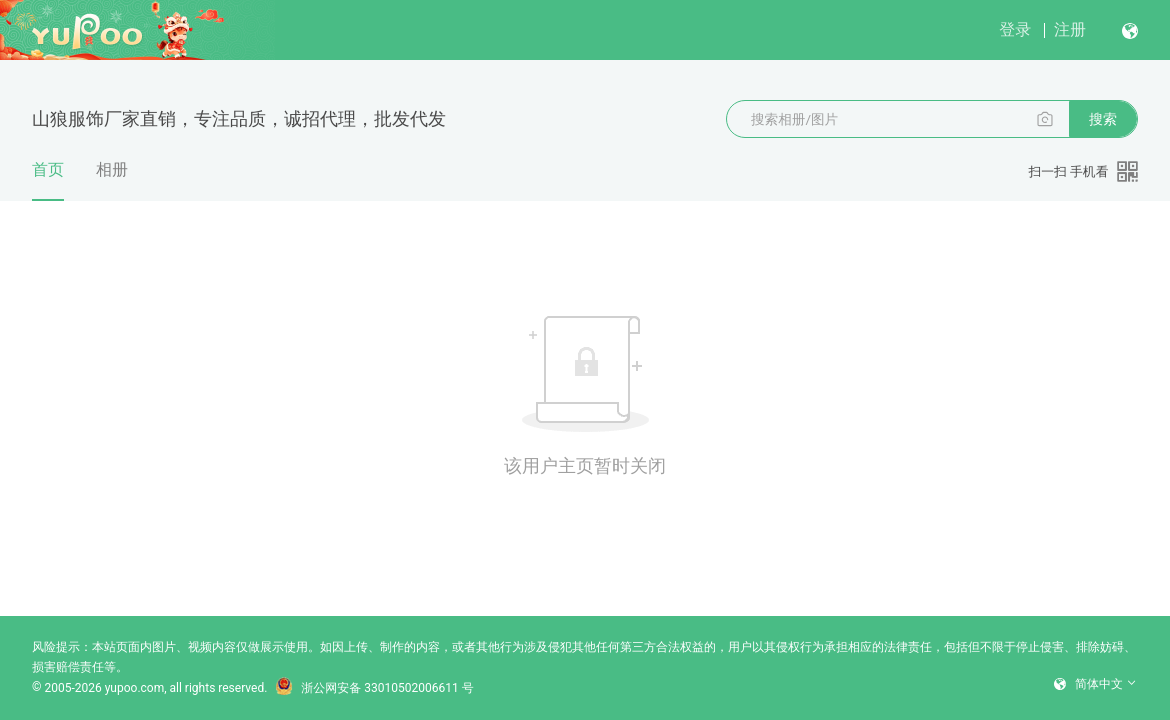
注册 (1070, 29)
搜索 (1103, 119)
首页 (48, 180)
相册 (112, 169)
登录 (1015, 29)
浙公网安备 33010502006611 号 (374, 688)
